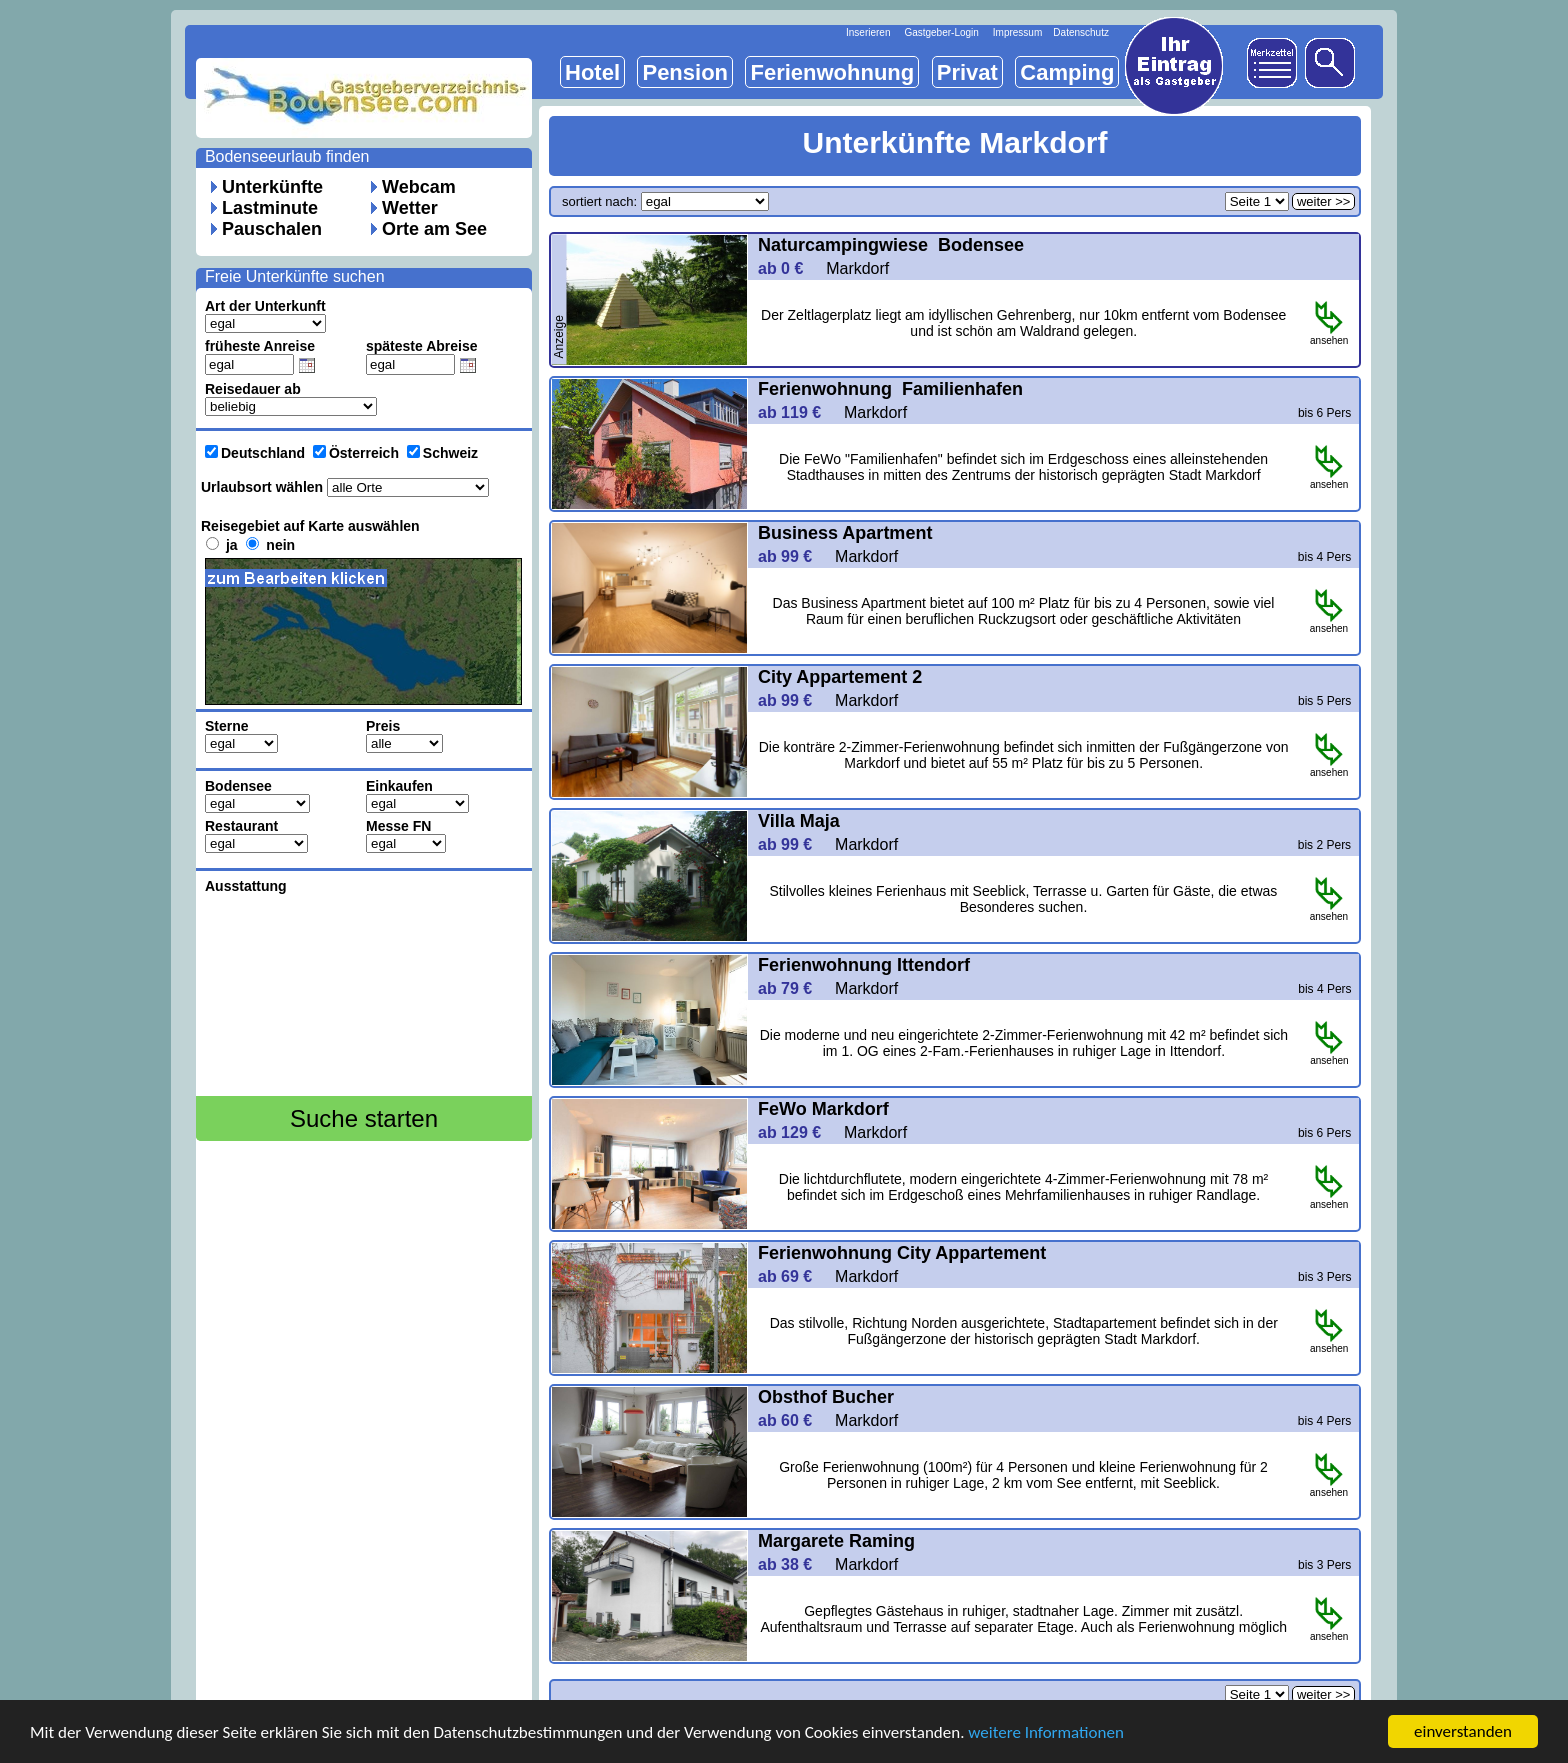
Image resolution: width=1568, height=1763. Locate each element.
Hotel (592, 72)
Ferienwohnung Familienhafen (890, 389)
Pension (685, 72)
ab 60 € (794, 1420)
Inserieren (868, 32)
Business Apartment (847, 533)
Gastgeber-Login (941, 32)
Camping (1067, 72)
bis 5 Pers (1324, 701)
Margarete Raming (836, 1541)
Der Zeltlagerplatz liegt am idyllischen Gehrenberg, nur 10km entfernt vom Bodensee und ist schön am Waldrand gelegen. (1023, 323)
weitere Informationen (1046, 1732)
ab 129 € (798, 1132)
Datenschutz (1081, 32)
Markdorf (857, 268)
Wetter (410, 208)
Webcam (419, 187)
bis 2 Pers (1324, 845)
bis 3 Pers (1324, 1277)
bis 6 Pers (1324, 413)
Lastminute (270, 208)
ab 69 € (794, 1276)
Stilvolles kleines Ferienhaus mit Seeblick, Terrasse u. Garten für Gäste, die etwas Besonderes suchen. (1024, 899)
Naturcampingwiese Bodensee (891, 245)
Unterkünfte (272, 187)
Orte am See (434, 229)
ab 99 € (794, 556)
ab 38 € (794, 1564)
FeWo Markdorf (826, 1109)
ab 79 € (794, 988)
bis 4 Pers (1324, 557)
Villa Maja (799, 821)
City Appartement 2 (840, 677)
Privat (967, 72)
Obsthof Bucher (828, 1397)
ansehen (1329, 336)
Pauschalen (272, 229)
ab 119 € (798, 412)
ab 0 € (789, 268)
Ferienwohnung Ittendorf (864, 965)
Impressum (1017, 32)
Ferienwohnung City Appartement (902, 1253)
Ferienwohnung (832, 72)
